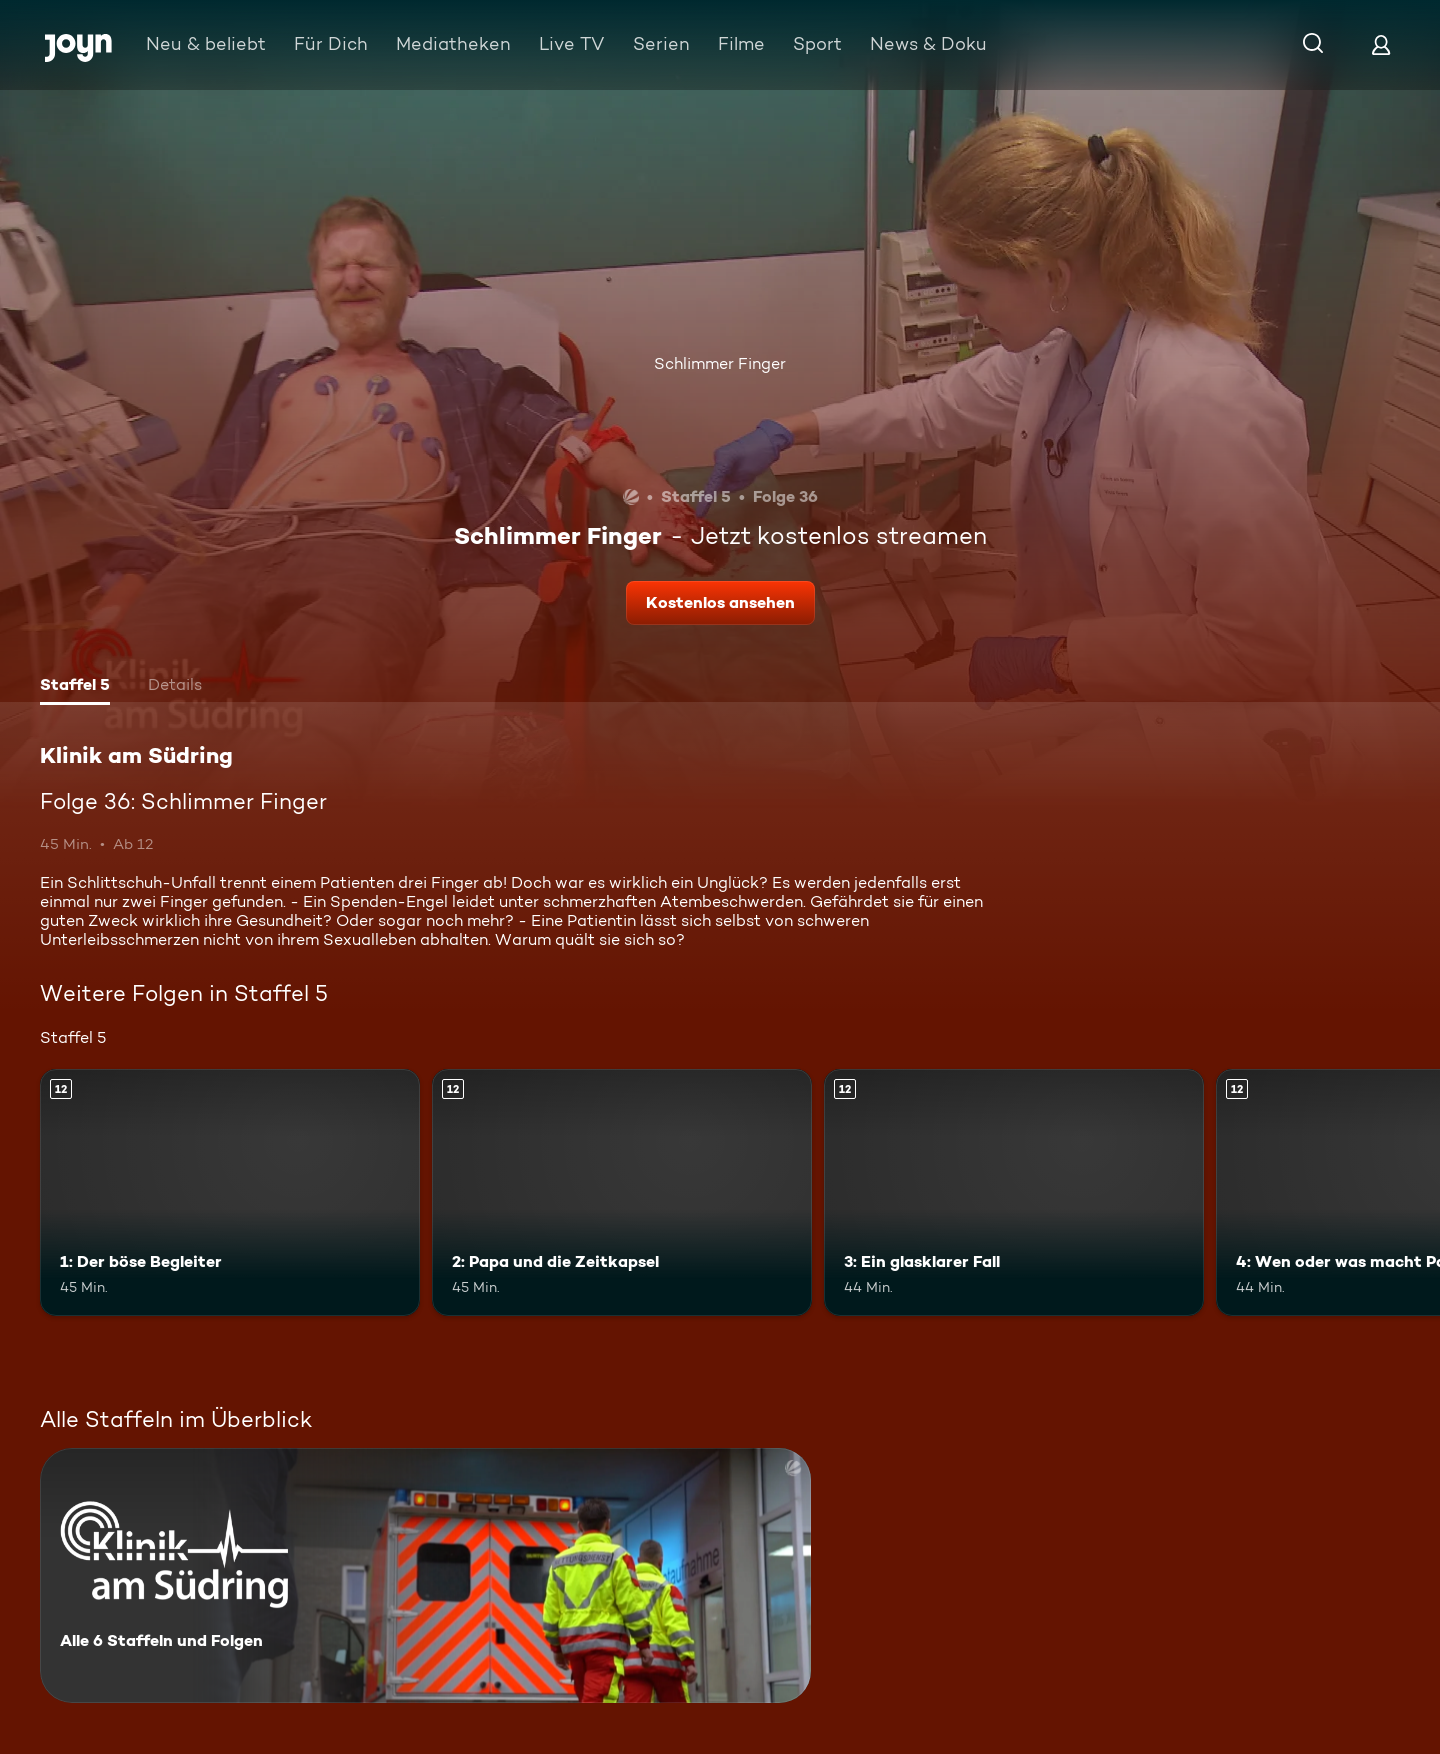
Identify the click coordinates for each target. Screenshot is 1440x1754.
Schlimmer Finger (720, 363)
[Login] (1381, 44)
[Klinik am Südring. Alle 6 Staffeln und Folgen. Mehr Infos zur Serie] (425, 1575)
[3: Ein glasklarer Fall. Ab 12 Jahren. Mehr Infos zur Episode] (1014, 1192)
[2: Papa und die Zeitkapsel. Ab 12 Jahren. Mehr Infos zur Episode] (622, 1192)
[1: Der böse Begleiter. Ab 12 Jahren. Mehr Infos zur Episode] (230, 1192)
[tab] (75, 687)
